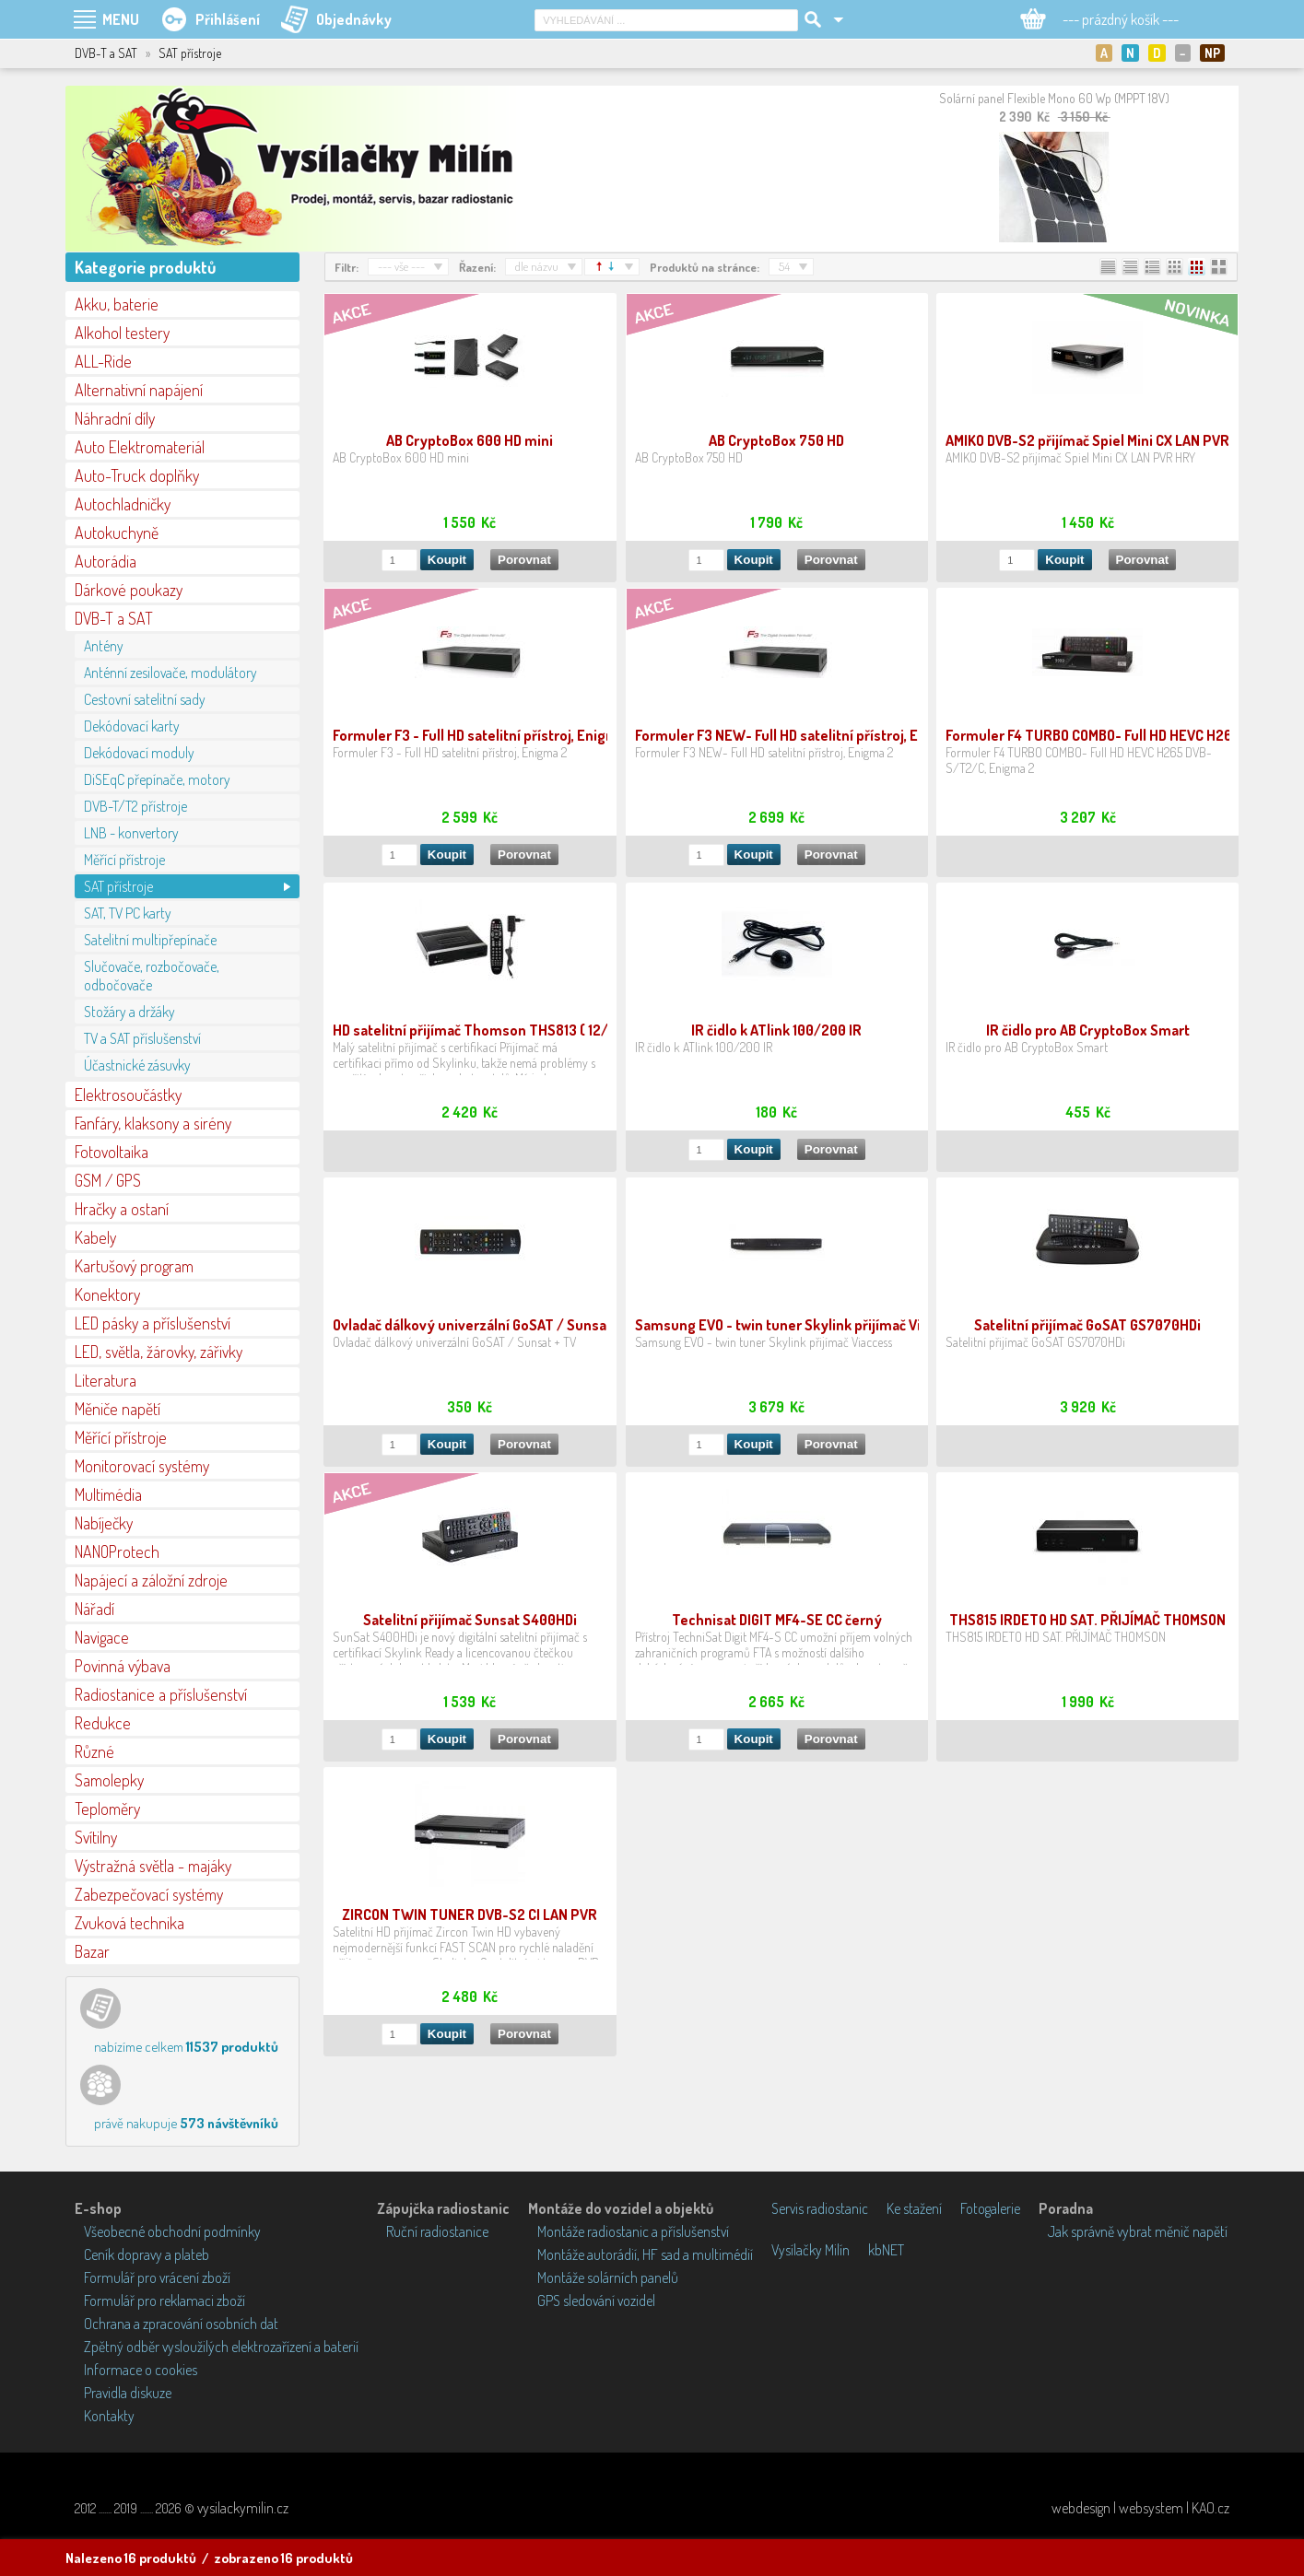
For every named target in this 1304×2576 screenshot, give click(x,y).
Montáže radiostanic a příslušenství (633, 2231)
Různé (94, 1751)
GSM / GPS (108, 1180)
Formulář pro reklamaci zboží (164, 2300)
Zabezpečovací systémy (149, 1894)
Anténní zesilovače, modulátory (170, 672)
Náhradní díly (115, 418)
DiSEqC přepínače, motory (157, 779)
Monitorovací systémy (142, 1466)
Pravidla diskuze (127, 2392)
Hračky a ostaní (122, 1209)
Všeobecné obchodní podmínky (172, 2231)
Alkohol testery (122, 332)
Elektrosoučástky (128, 1094)
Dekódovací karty (132, 726)
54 (784, 266)
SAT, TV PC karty (127, 913)
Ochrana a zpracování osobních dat (181, 2323)
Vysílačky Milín (810, 2250)
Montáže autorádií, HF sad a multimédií (645, 2254)
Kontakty (109, 2415)
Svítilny (96, 1837)
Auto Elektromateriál (140, 447)
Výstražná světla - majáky (153, 1866)
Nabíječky (104, 1523)
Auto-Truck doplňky (137, 475)
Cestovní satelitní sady (145, 699)
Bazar (92, 1951)
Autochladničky (122, 504)
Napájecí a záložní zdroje (151, 1580)
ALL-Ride (103, 361)
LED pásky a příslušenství (152, 1323)
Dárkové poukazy (128, 590)
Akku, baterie (117, 304)
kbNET (886, 2250)
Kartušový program (134, 1266)
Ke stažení (914, 2208)
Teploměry (107, 1808)
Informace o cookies (140, 2369)
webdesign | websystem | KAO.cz (1140, 2508)
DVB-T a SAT (114, 618)
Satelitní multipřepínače (150, 940)
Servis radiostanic (819, 2208)
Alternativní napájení (139, 390)
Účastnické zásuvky (137, 1065)
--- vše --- (401, 266)
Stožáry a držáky (129, 1011)
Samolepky (109, 1780)
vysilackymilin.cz (242, 2508)
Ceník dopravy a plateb (146, 2254)
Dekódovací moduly (139, 753)
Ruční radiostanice (437, 2231)
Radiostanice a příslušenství (161, 1694)
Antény (103, 646)
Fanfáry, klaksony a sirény (153, 1123)
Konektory (107, 1294)
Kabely (95, 1237)
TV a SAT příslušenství (142, 1038)
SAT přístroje (118, 886)
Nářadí (94, 1608)
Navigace (102, 1637)
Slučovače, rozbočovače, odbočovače (151, 975)
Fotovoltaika (111, 1152)
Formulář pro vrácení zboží (157, 2277)
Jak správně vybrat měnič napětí (1138, 2231)
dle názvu (536, 266)
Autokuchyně (117, 532)
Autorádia (105, 561)
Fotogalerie (990, 2208)
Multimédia (108, 1494)
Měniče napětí (117, 1409)
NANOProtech (117, 1551)
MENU (120, 19)
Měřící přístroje (124, 859)
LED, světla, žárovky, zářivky (158, 1351)
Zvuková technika (129, 1923)
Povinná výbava (122, 1666)
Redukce (103, 1723)
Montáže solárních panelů (607, 2277)
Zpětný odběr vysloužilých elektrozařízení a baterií (221, 2346)
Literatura (105, 1380)
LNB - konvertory (131, 833)
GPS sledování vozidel (596, 2300)
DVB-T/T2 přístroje (135, 806)
